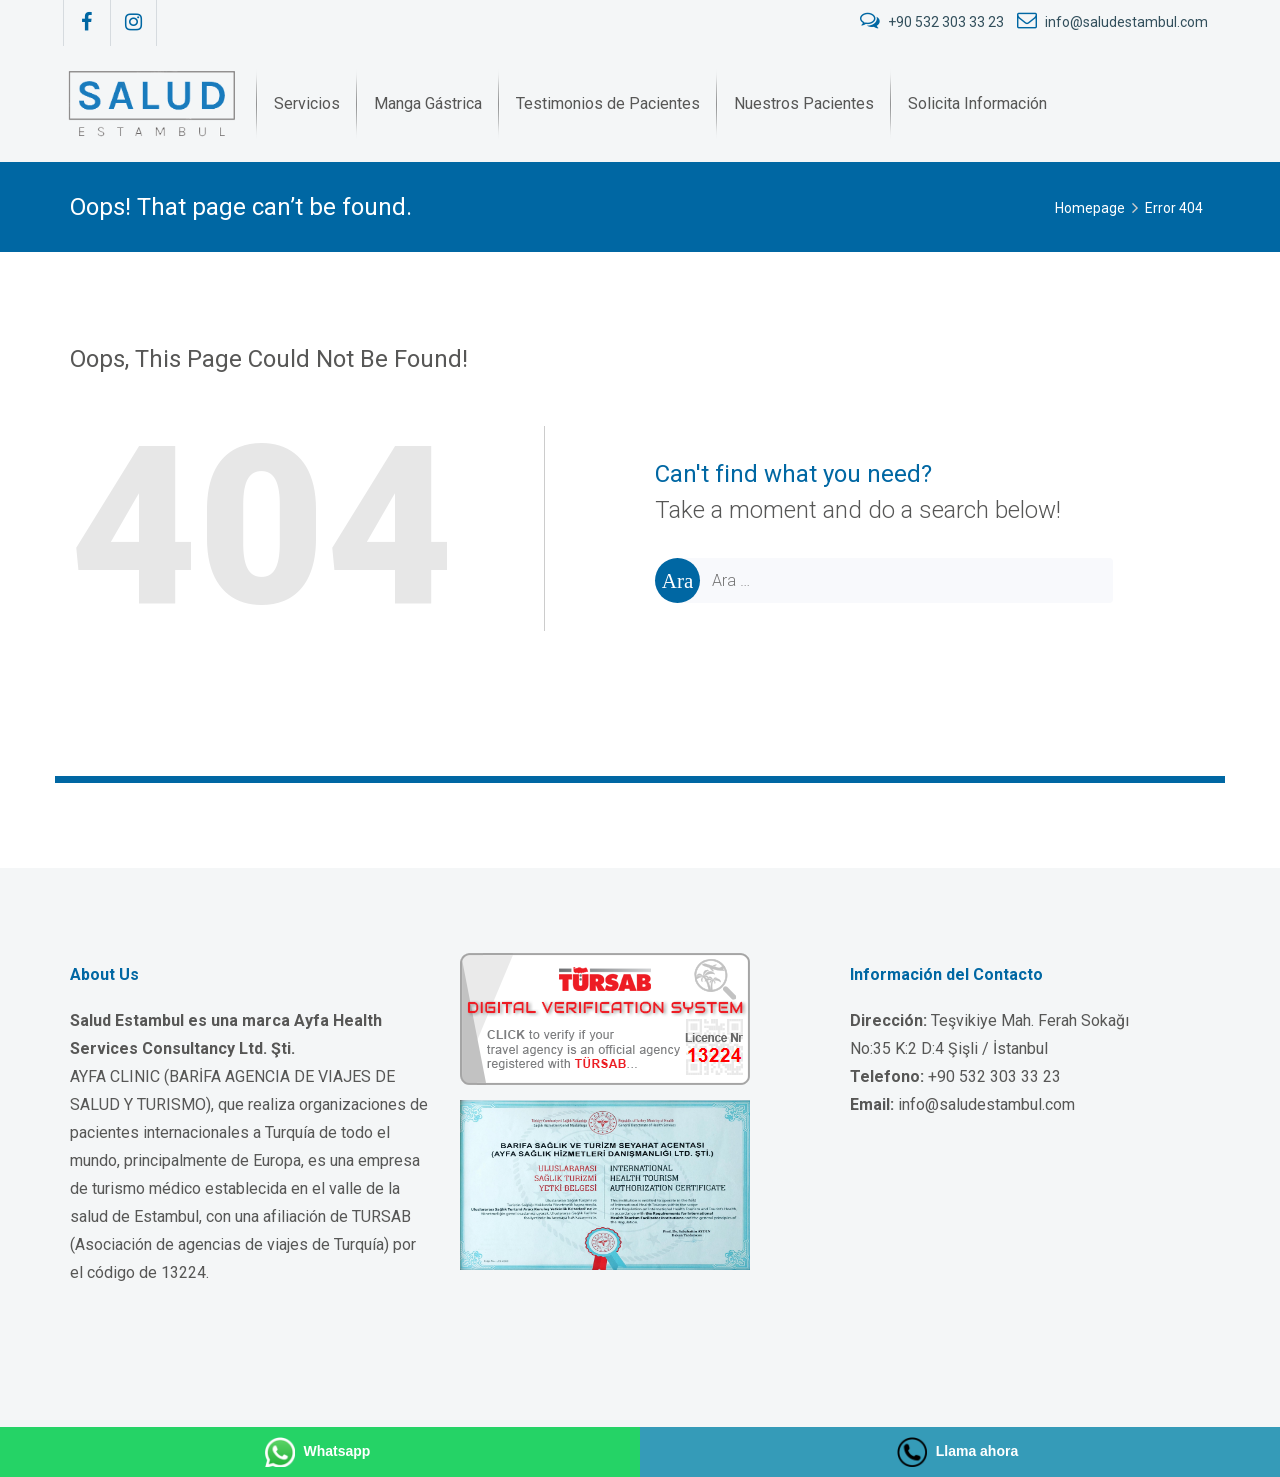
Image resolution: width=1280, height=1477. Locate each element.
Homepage (1090, 208)
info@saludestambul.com (1112, 22)
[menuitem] (307, 103)
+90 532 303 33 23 (933, 22)
